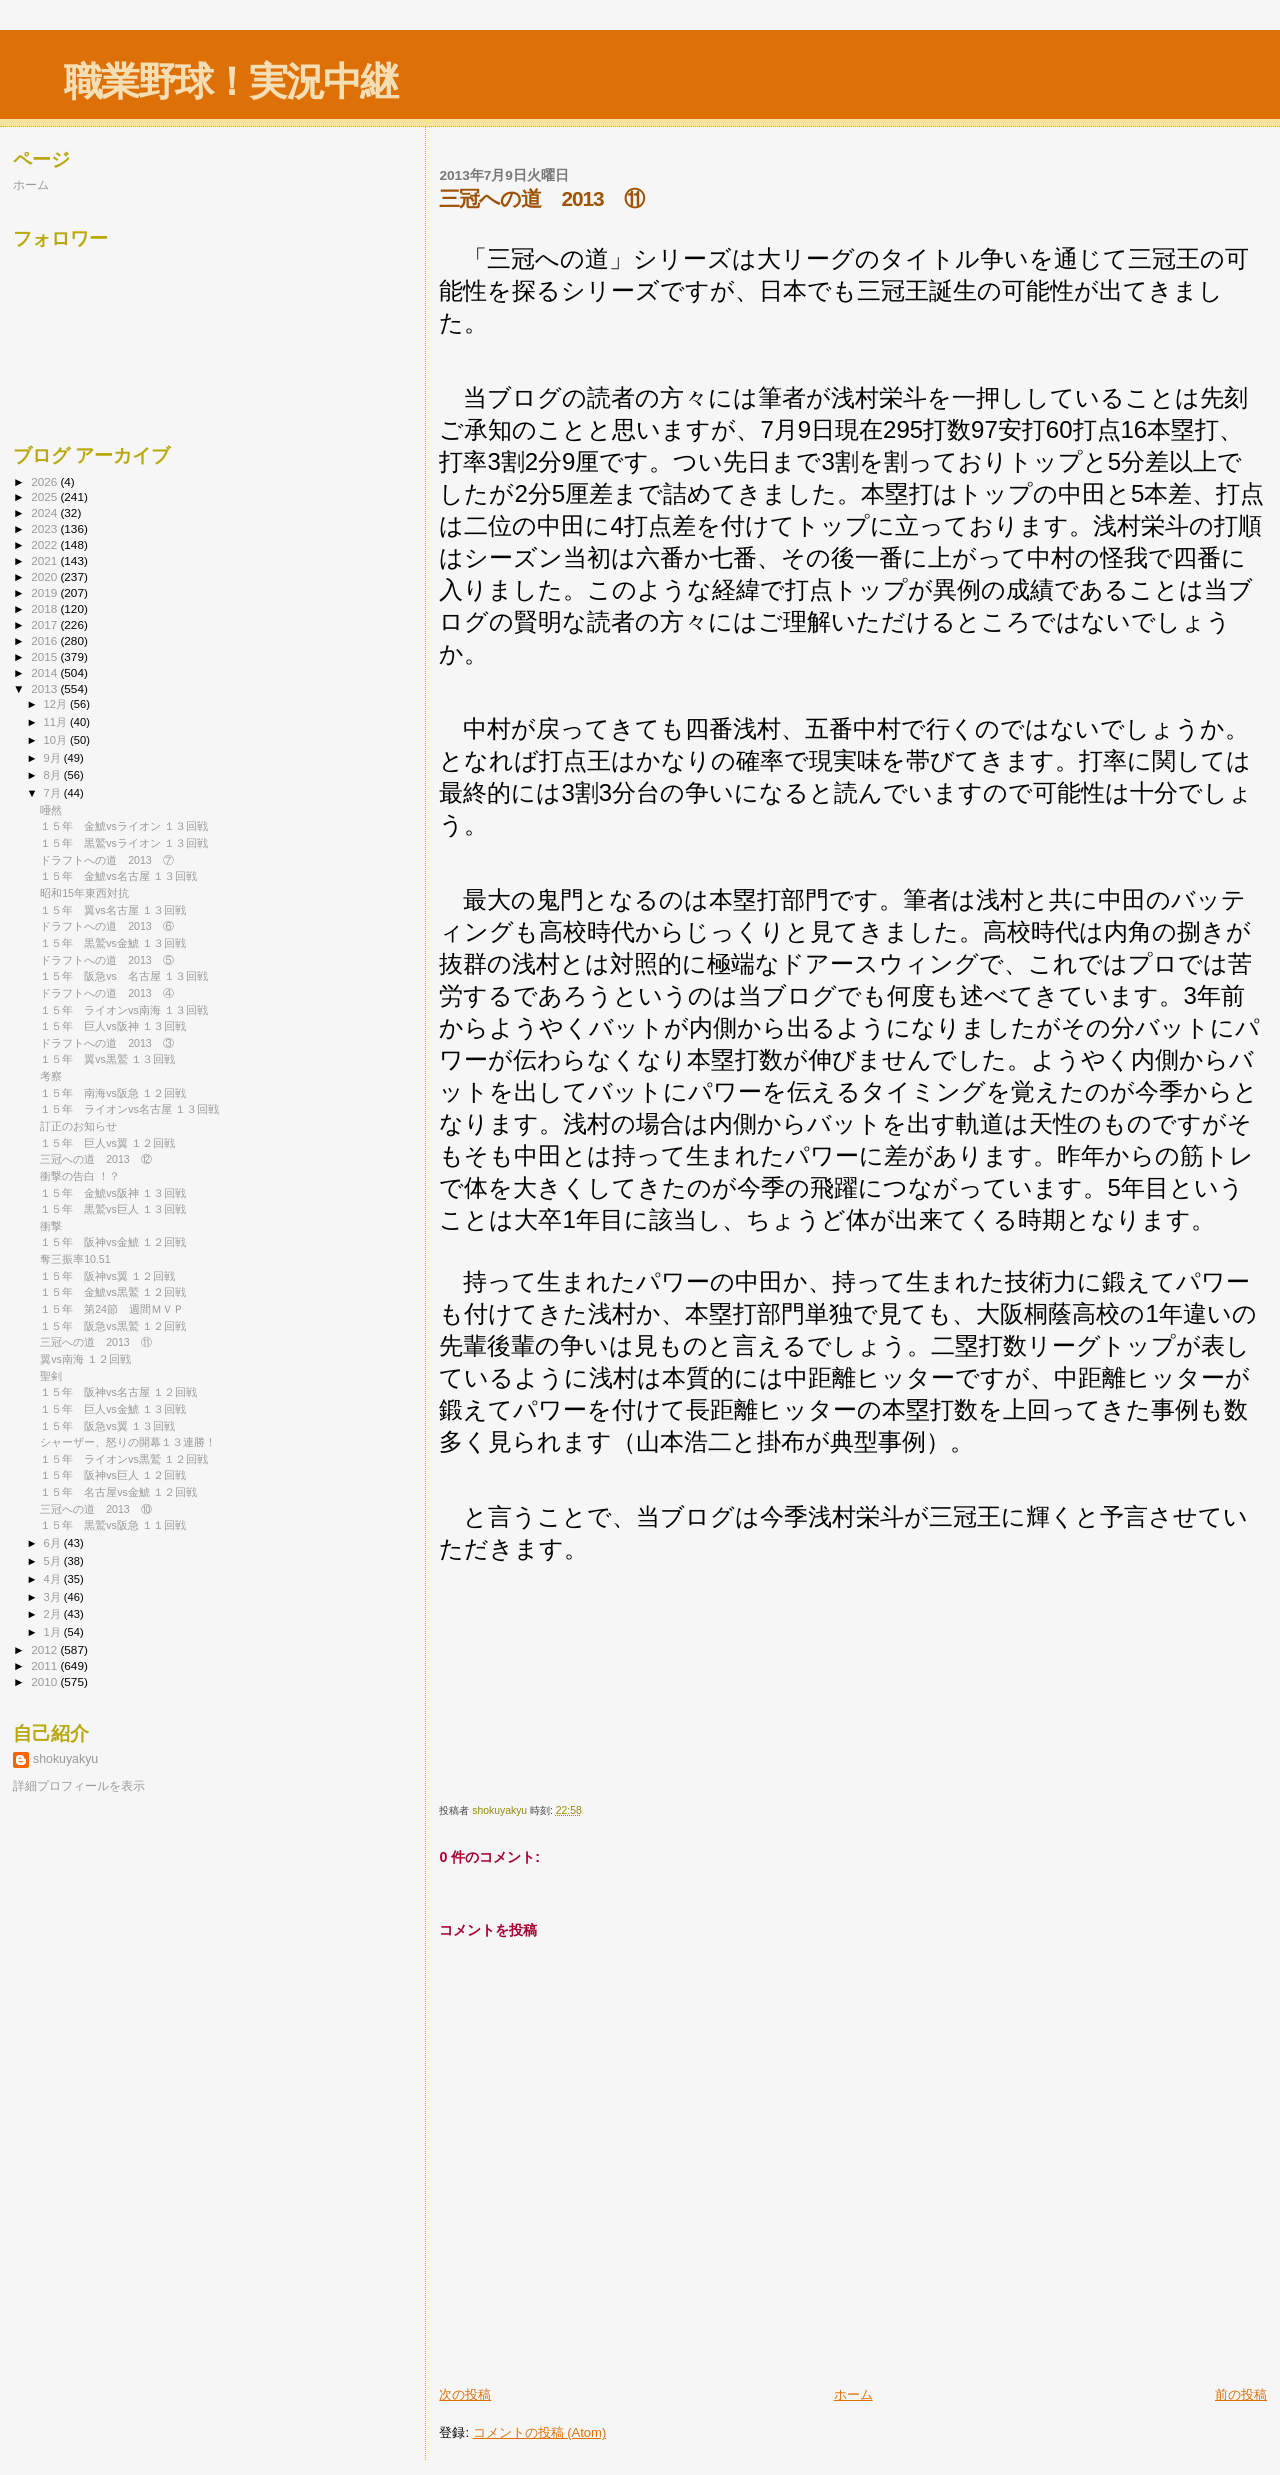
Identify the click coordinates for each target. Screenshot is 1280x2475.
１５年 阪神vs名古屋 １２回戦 (118, 1392)
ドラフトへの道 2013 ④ (107, 993)
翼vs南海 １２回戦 (85, 1359)
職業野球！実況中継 (230, 81)
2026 (45, 481)
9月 (54, 758)
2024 (45, 512)
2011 (45, 1665)
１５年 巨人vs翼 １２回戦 (107, 1143)
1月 (54, 1632)
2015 (45, 656)
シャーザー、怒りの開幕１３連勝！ (128, 1442)
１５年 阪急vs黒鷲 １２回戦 (113, 1326)
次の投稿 (465, 2394)
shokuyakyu (65, 1759)
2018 (45, 608)
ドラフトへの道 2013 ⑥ (107, 926)
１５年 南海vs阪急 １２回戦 (113, 1093)
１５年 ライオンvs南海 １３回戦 (124, 1010)
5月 (54, 1561)
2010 (45, 1681)
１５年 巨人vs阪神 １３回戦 (113, 1026)
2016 (45, 640)
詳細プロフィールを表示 (79, 1786)
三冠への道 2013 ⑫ (96, 1159)
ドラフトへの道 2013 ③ (107, 1043)
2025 (45, 496)
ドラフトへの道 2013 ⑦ (107, 860)
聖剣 (51, 1376)
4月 (54, 1579)
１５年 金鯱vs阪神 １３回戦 (113, 1193)
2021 (45, 560)
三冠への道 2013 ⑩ (96, 1509)
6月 (54, 1543)
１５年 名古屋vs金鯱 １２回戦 (118, 1492)
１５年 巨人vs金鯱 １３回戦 (113, 1409)
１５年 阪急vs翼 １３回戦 (107, 1426)
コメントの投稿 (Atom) (540, 2432)
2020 (45, 576)
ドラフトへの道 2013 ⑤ (107, 960)
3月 (54, 1597)
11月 (57, 722)
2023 (45, 528)
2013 (45, 688)
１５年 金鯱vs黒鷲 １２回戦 (113, 1292)
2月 (54, 1614)
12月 (57, 704)
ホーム (853, 2394)
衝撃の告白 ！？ (80, 1176)
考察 (51, 1076)
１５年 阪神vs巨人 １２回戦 (113, 1475)
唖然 (51, 810)
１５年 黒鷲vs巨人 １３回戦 (113, 1209)
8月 (54, 775)
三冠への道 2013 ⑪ (96, 1342)
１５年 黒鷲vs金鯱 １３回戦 (113, 943)
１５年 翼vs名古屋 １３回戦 (113, 910)
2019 (45, 592)
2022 (45, 544)
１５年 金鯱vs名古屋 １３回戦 (118, 876)
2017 (45, 624)
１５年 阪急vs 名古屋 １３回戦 (124, 976)
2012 (45, 1649)
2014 (45, 672)
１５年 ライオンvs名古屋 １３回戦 (129, 1109)
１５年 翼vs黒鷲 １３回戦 (107, 1059)
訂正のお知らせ (78, 1126)
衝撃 (51, 1226)
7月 (54, 793)
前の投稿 (1241, 2394)
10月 (57, 740)
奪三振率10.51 (75, 1259)
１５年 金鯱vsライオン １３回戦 (124, 826)
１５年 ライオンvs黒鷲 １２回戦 (124, 1459)
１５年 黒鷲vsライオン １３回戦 (124, 843)
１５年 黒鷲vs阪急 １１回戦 (113, 1525)
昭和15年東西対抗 (84, 893)
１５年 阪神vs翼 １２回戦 (107, 1276)
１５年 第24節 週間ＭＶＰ (112, 1309)
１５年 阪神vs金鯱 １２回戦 (113, 1242)
